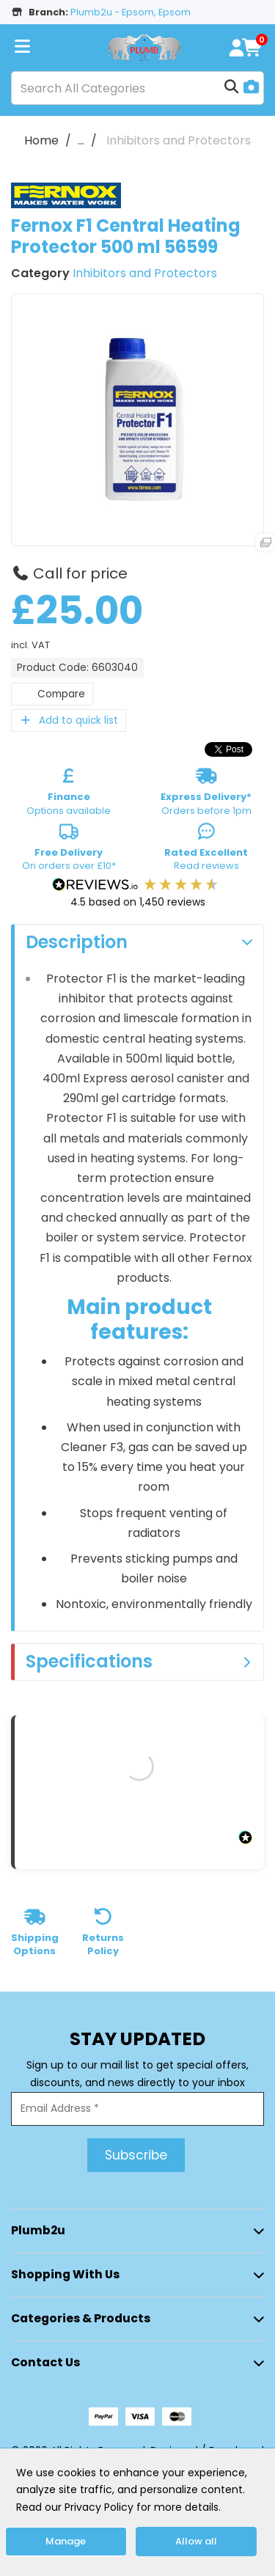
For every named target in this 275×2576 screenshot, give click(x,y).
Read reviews (206, 850)
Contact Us (45, 2362)
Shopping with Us (65, 2274)
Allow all (196, 2541)
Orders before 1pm (206, 794)
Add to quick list (68, 720)
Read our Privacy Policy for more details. (118, 2507)
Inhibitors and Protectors (178, 140)
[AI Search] (251, 88)
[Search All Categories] (137, 88)
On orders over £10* (69, 850)
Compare (52, 694)
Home (41, 140)
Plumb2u (38, 2230)
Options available (68, 794)
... (81, 140)
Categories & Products (80, 2318)
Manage (65, 2541)
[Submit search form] (232, 88)
